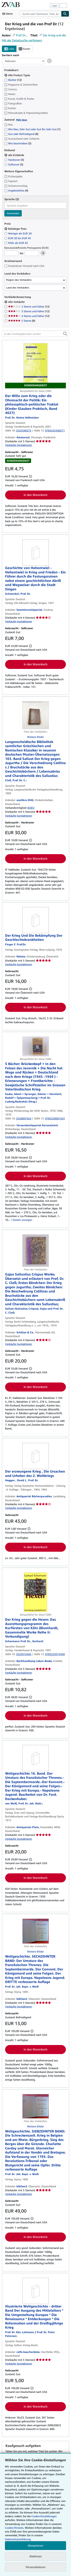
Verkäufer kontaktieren (18, 445)
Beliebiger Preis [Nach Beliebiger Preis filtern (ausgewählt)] (15, 228)
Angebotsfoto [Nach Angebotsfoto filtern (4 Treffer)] (16, 190)
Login (54, 5)
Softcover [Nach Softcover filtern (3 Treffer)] (13, 164)
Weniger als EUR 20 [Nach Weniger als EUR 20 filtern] (18, 233)
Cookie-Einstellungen (44, 2516)
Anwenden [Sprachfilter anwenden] (13, 213)
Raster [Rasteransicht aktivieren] (24, 49)
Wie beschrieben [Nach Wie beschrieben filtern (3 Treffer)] (17, 143)
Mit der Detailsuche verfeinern (22, 40)
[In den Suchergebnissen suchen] (35, 334)
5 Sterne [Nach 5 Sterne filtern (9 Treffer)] (21, 320)
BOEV (30, 807)
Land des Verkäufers (17, 287)
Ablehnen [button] (35, 2556)
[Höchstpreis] (32, 253)
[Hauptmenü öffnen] (8, 14)
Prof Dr (21, 35)
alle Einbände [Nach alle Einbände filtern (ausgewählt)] (14, 155)
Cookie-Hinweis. (14, 2527)
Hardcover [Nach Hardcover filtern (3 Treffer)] (14, 159)
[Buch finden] (65, 14)
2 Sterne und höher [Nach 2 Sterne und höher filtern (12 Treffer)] (28, 306)
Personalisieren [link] (35, 2567)
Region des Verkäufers (19, 279)
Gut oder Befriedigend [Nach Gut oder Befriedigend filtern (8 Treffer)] (21, 133)
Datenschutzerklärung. (18, 2539)
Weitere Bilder (35, 736)
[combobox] (40, 14)
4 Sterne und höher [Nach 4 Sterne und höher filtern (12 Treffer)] (28, 316)
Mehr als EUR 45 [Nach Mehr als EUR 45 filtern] (16, 242)
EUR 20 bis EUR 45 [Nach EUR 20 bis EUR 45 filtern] (18, 238)
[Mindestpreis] (11, 253)
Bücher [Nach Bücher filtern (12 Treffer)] (13, 79)
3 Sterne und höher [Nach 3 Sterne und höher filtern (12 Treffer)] (28, 311)
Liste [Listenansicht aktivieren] (9, 49)
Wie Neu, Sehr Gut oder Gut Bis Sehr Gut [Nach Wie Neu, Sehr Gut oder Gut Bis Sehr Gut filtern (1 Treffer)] (32, 129)
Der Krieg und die (54, 35)
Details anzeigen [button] (22, 1219)
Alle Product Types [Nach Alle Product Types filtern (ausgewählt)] (17, 75)
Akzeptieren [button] (35, 2545)
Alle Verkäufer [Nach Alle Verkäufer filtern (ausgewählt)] (17, 301)
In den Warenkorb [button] (35, 495)
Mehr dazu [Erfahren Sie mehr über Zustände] (21, 119)
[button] (65, 334)
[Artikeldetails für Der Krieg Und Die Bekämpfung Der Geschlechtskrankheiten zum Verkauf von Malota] (35, 920)
